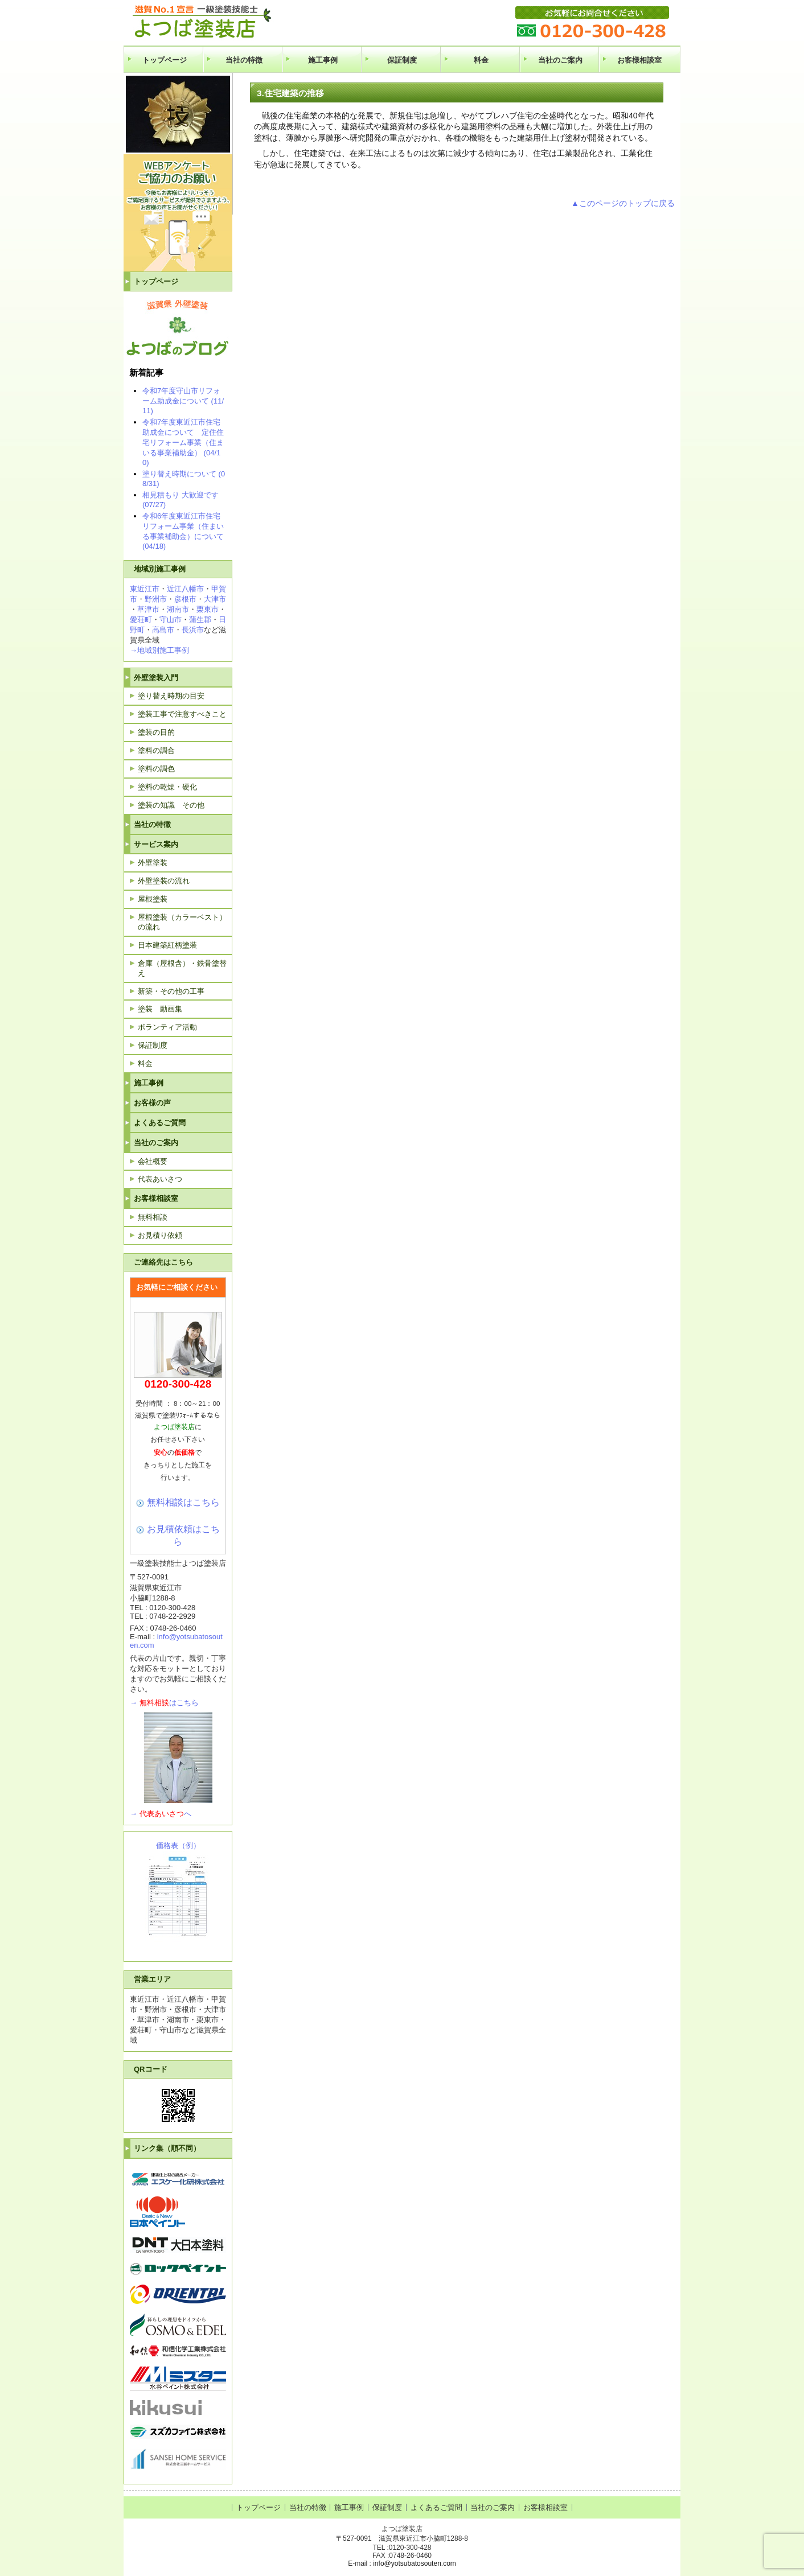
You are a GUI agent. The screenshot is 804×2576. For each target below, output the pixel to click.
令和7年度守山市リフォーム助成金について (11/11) (183, 400)
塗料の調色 (156, 768)
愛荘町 (141, 619)
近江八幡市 (185, 589)
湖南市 (178, 609)
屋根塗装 (152, 899)
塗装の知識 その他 (171, 805)
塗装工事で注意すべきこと (182, 714)
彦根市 (185, 599)
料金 (481, 60)
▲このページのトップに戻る (623, 203)
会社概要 (152, 1161)
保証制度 (402, 60)
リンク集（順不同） (167, 2148)
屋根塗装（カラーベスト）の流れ (182, 922)
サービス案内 (156, 844)
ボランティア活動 (167, 1027)
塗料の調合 (156, 750)
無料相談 (152, 1217)
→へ (160, 1813)
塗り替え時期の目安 (171, 696)
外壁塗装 (152, 862)
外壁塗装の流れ (164, 881)
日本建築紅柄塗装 (167, 945)
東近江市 (144, 589)
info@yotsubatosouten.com (414, 2563)
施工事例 (323, 60)
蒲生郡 (200, 619)
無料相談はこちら (183, 1502)
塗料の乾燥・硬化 (167, 787)
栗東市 (207, 609)
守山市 (170, 619)
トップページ (164, 60)
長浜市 (193, 630)
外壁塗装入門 (156, 677)
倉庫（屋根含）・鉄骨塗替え (182, 968)
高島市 (163, 630)
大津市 (215, 599)
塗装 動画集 (160, 1009)
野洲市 (156, 599)
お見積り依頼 (160, 1235)
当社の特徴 (243, 60)
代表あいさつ (160, 1179)
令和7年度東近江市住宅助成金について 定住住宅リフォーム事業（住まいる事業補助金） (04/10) (183, 442)
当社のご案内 (560, 60)
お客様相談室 (639, 60)
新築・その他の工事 (171, 991)
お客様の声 (152, 1102)
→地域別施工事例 (159, 650)
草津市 (148, 609)
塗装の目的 (156, 732)
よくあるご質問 (160, 1122)
